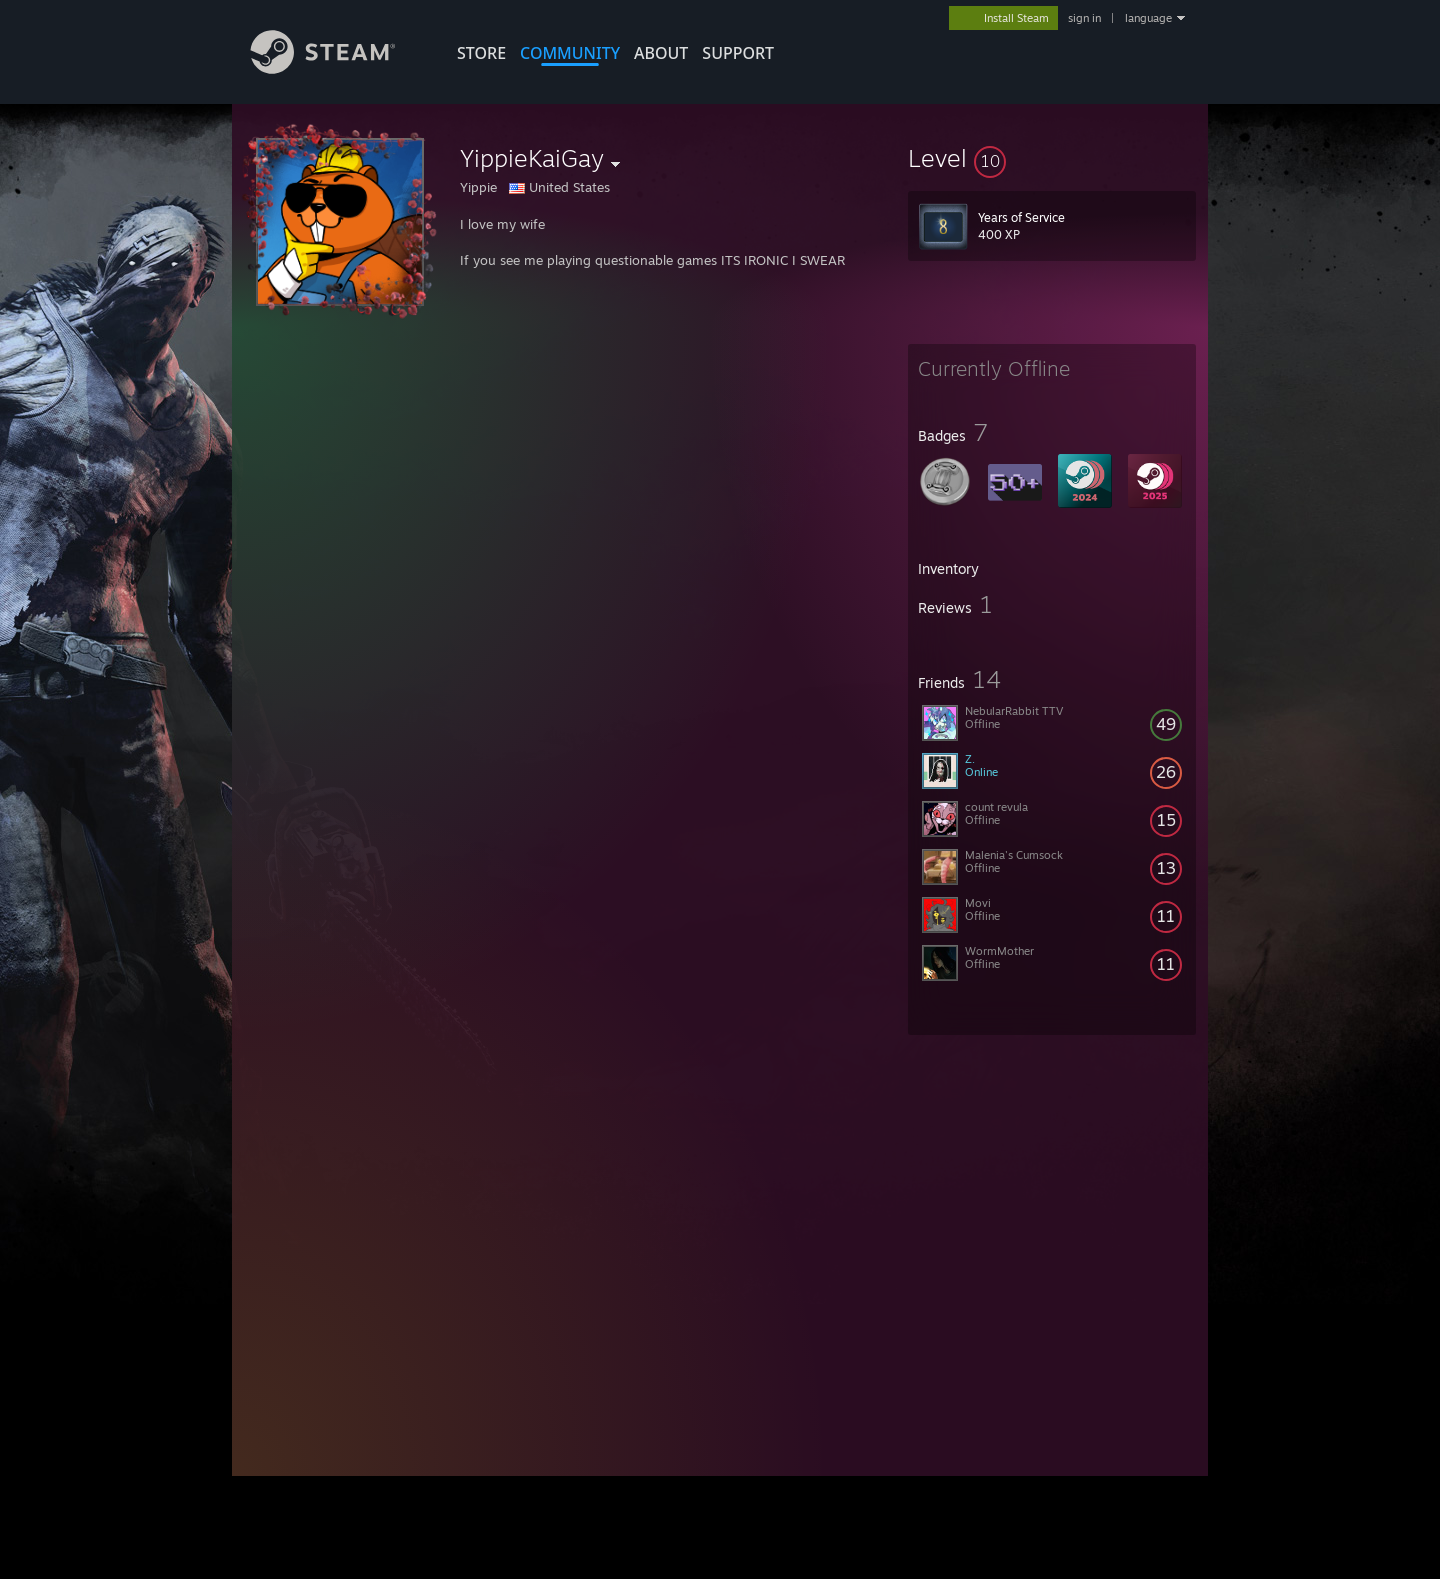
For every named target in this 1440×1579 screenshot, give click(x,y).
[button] (1052, 158)
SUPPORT (738, 53)
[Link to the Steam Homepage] (338, 68)
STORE (481, 53)
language (1148, 18)
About (661, 53)
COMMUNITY (570, 53)
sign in (1084, 18)
